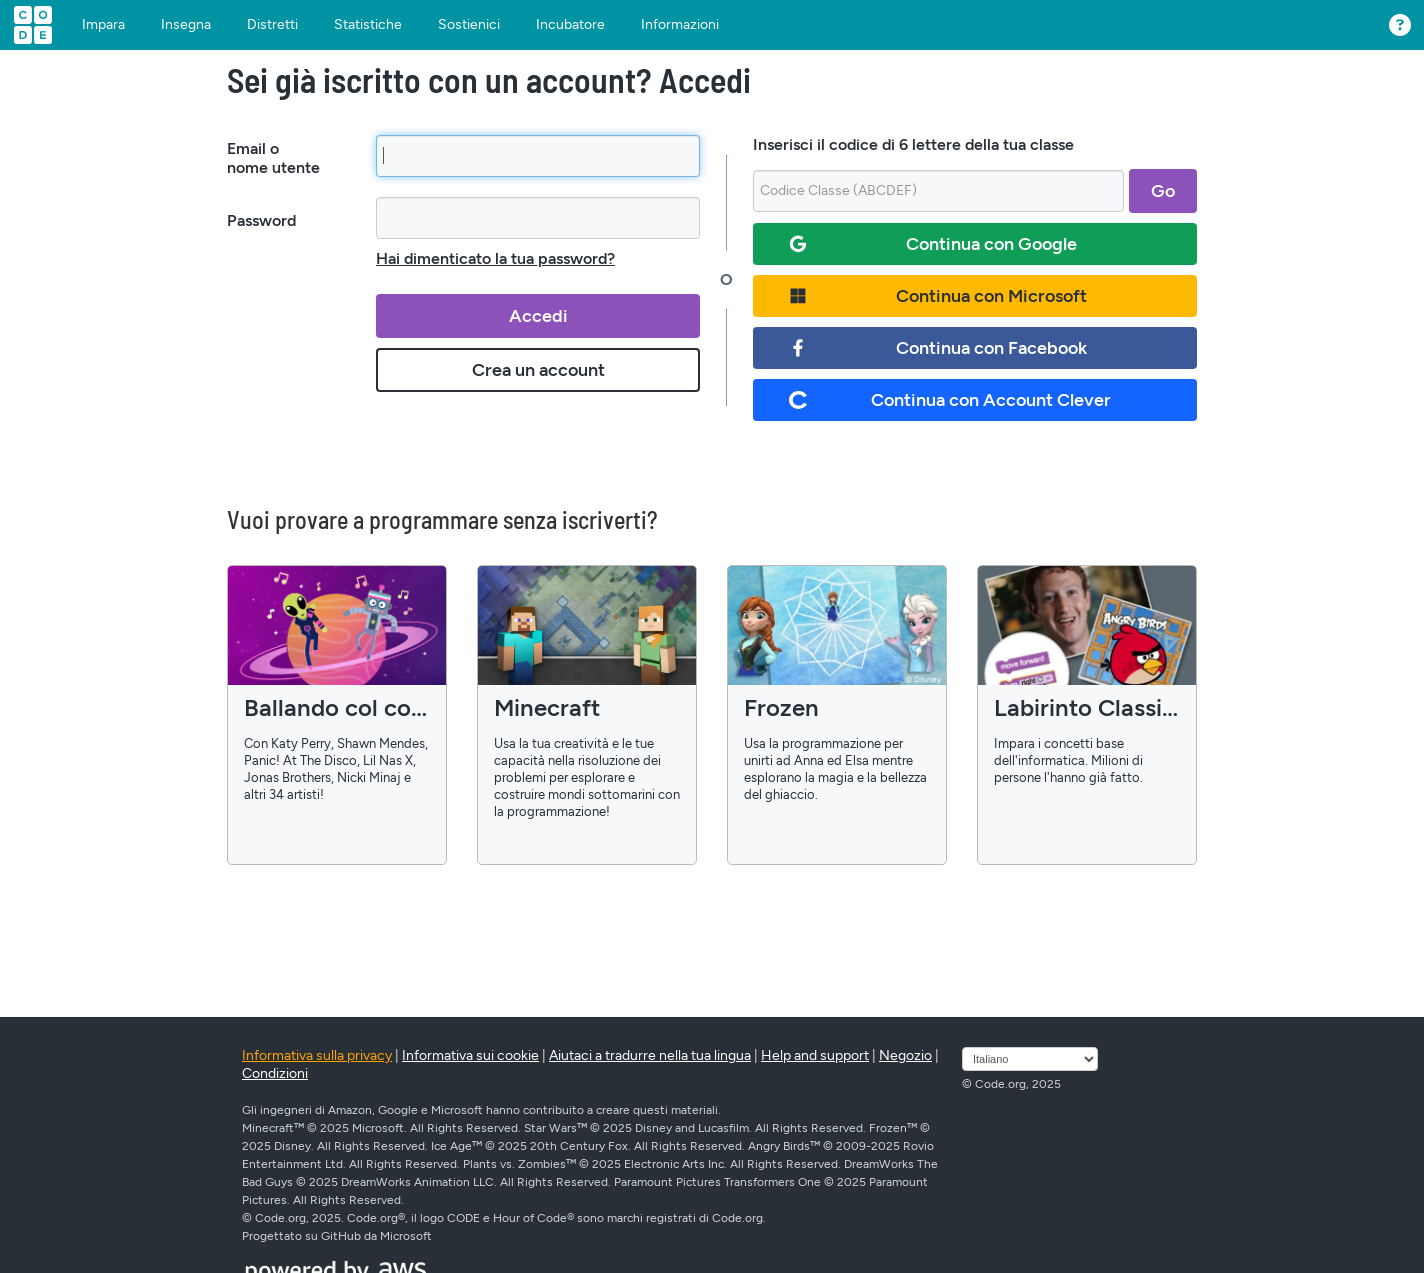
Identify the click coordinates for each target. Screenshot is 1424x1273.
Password (261, 220)
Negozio (905, 1055)
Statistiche (368, 25)
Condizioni (275, 1073)
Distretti (272, 25)
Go (1163, 191)
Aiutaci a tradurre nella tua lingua (650, 1055)
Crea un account (538, 370)
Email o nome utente (273, 158)
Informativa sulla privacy (317, 1055)
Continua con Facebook (938, 348)
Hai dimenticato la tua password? (495, 258)
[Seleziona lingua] (1030, 1059)
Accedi (538, 316)
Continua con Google (933, 244)
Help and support (815, 1055)
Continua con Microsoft (938, 296)
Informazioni (680, 25)
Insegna (186, 25)
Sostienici (469, 25)
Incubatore (570, 25)
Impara (103, 25)
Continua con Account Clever (950, 400)
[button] (1394, 20)
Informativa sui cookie (470, 1055)
